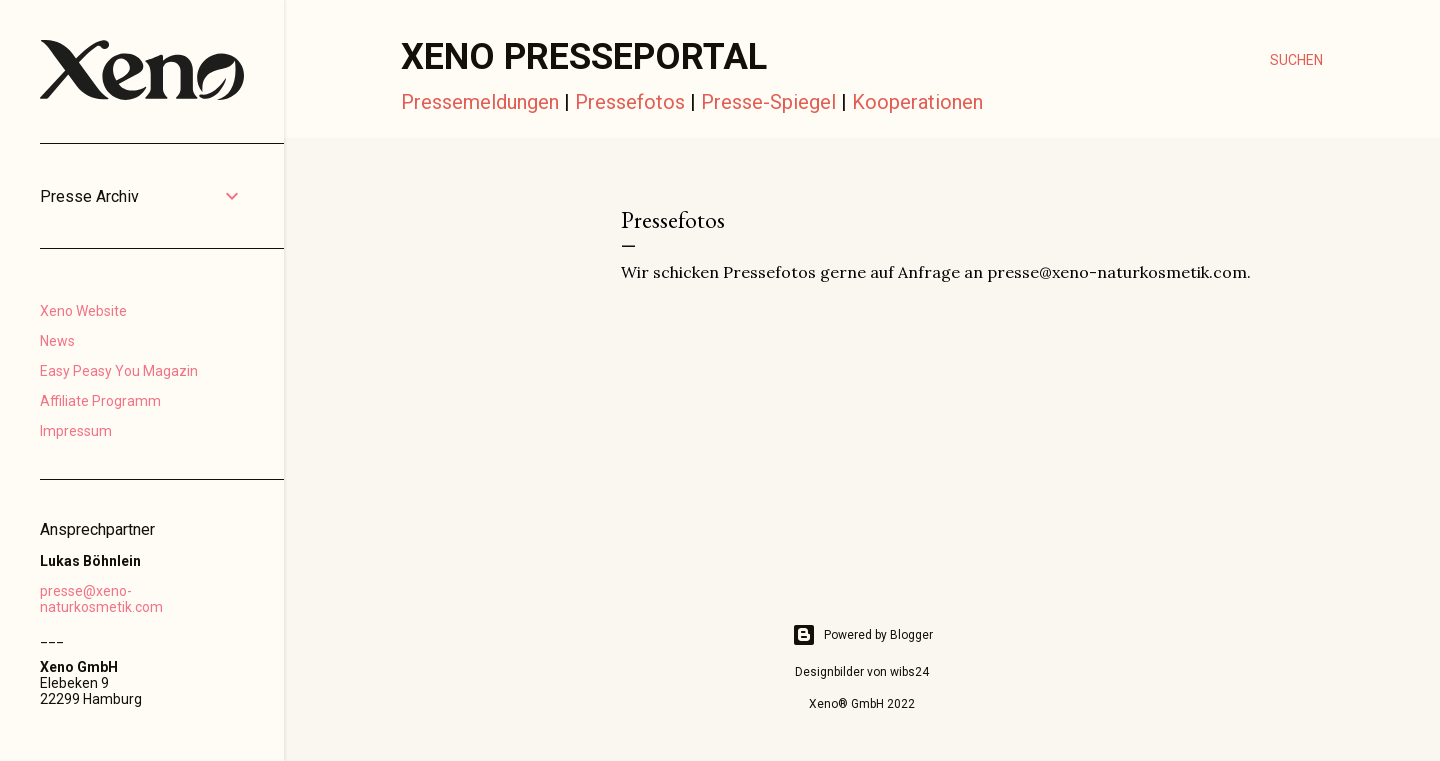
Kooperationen (917, 102)
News (57, 341)
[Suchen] (1296, 60)
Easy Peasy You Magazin (119, 371)
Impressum (76, 431)
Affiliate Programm (100, 401)
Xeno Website (83, 311)
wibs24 (909, 672)
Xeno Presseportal (584, 57)
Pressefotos (630, 102)
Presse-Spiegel (768, 102)
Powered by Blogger (862, 635)
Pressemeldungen (480, 102)
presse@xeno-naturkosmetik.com (101, 599)
